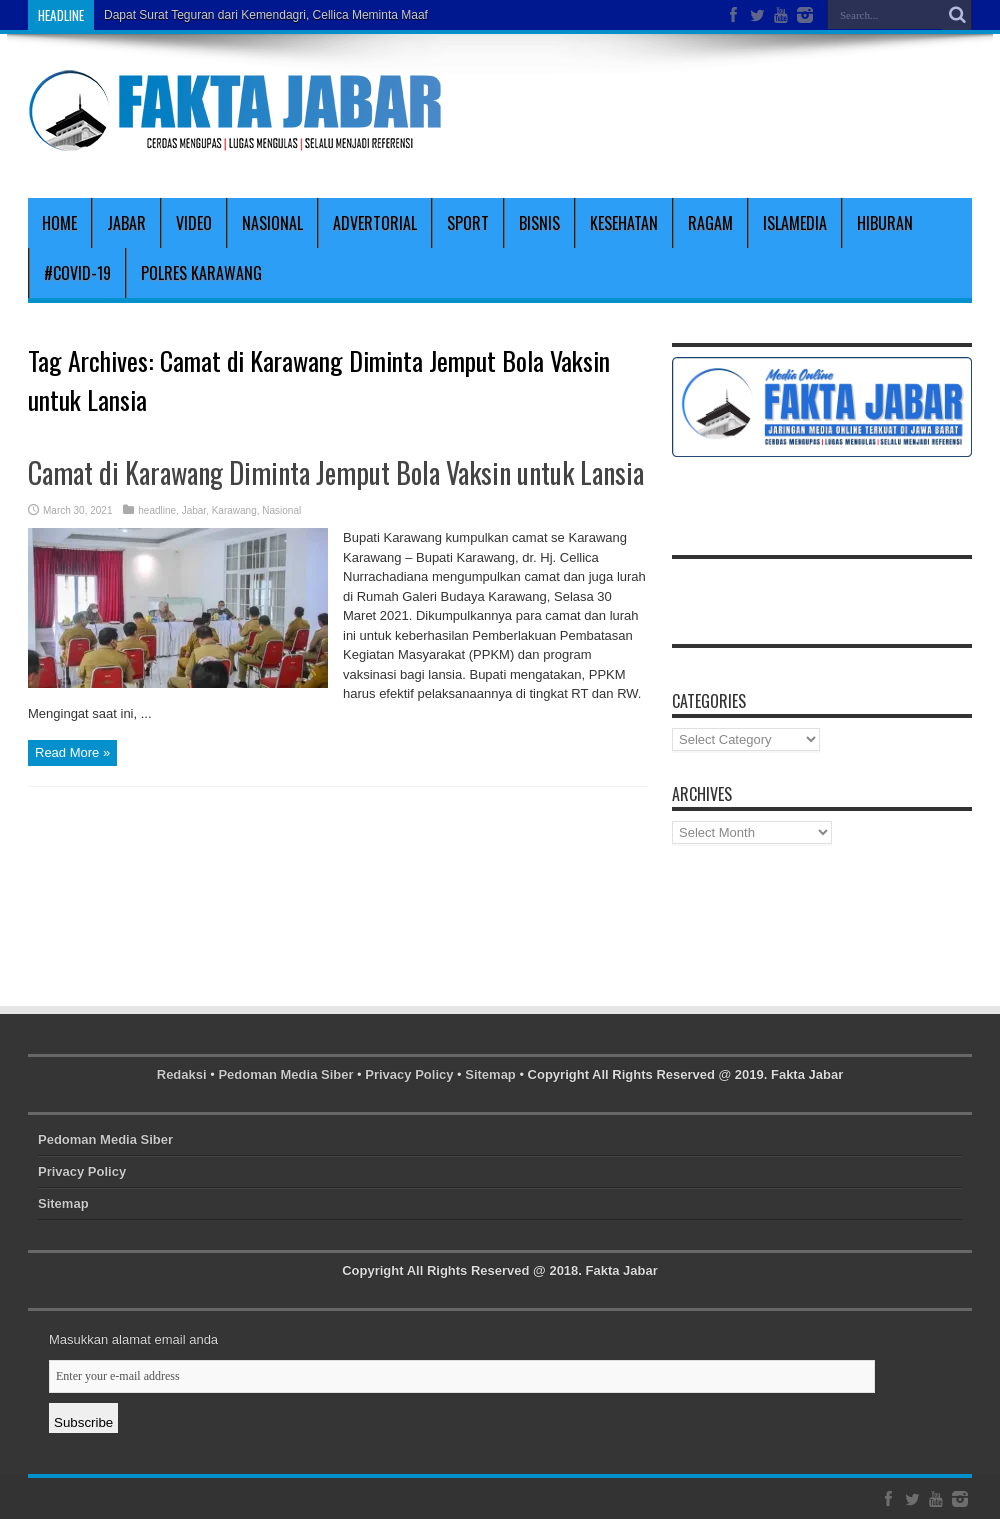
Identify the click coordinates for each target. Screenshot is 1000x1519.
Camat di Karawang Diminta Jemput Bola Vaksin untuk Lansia (336, 472)
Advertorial (375, 223)
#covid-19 (77, 273)
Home (59, 223)
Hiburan (885, 223)
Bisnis (539, 223)
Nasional (272, 223)
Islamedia (795, 223)
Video (194, 223)
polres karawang (201, 273)
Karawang (234, 510)
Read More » (72, 752)
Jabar (126, 223)
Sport (468, 223)
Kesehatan (624, 223)
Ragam (710, 223)
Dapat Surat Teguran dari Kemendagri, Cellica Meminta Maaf (266, 15)
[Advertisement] (738, 112)
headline (157, 510)
